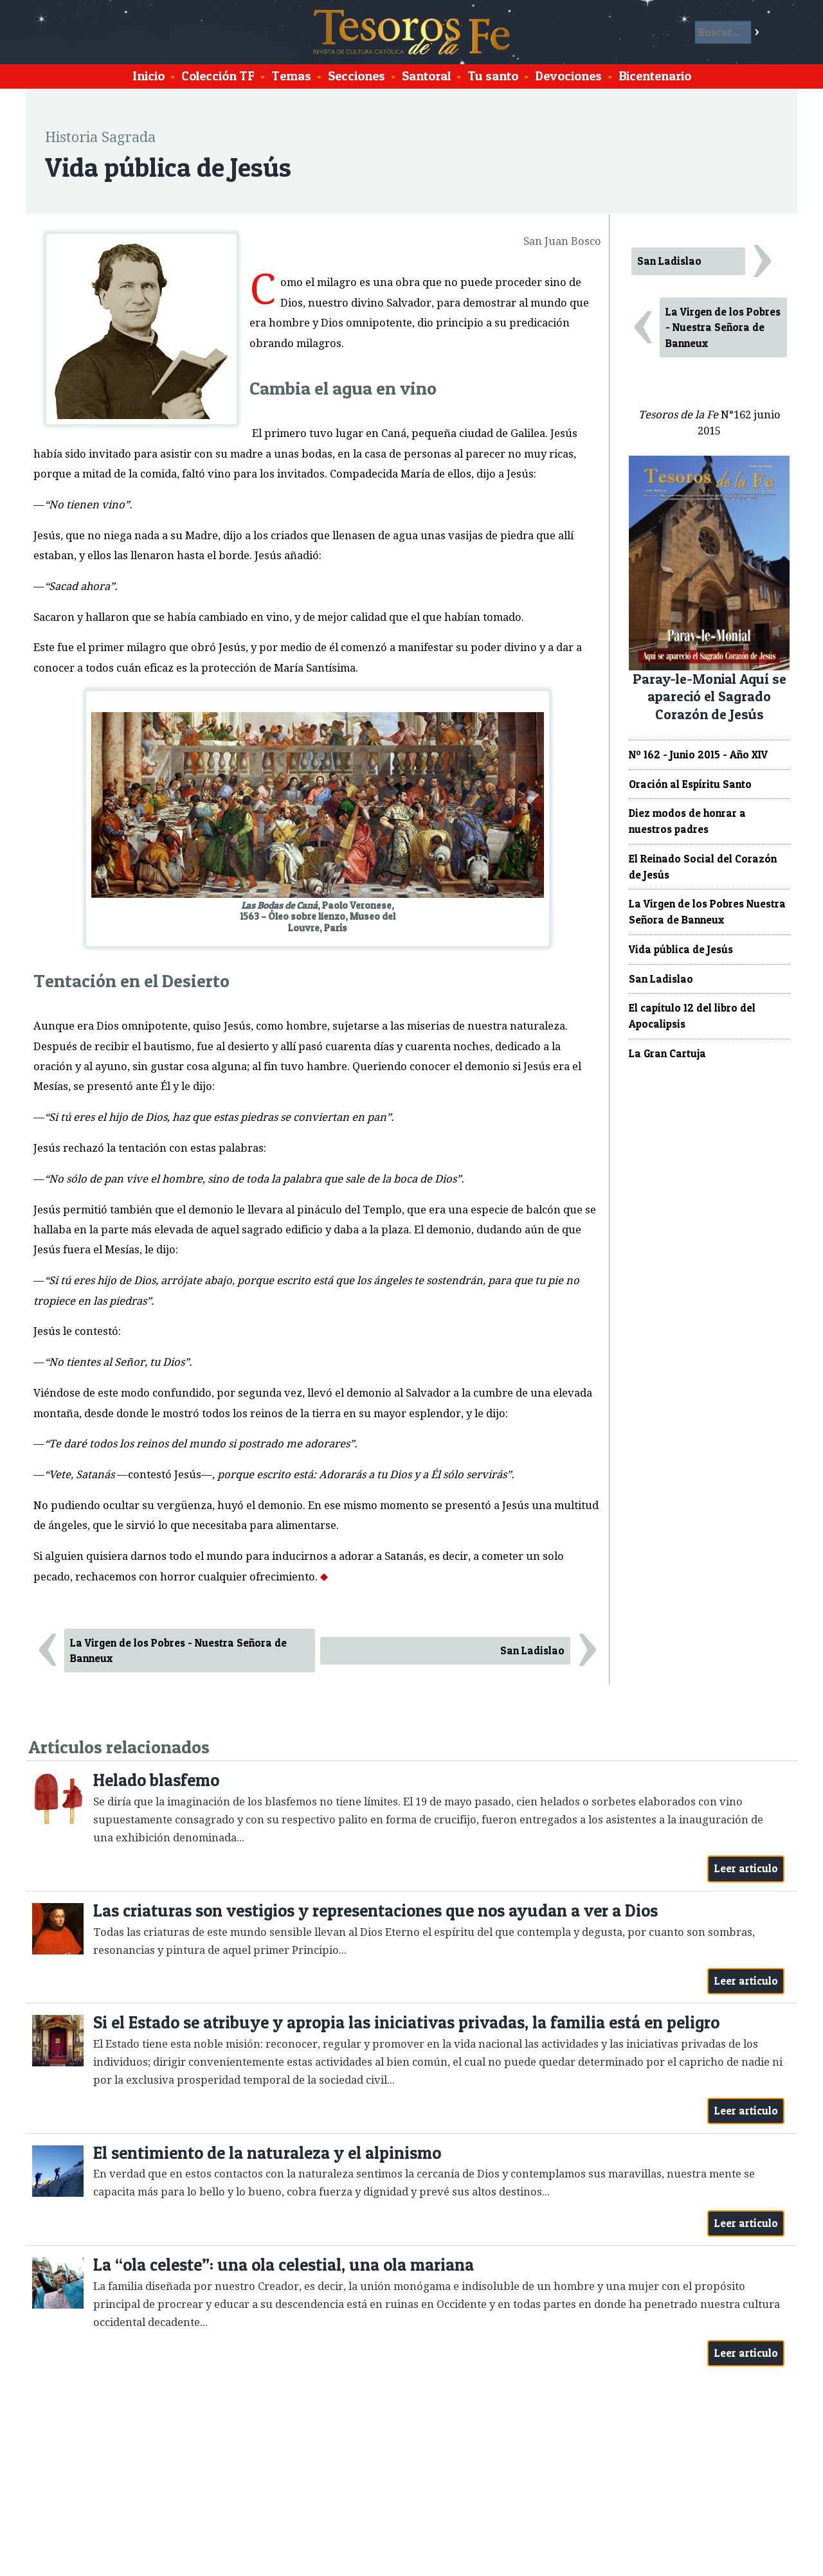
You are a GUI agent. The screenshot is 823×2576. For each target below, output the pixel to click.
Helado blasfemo (156, 1780)
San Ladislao (532, 1650)
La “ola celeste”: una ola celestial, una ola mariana (283, 2264)
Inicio (148, 76)
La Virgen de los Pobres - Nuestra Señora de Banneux (178, 1650)
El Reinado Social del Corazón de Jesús (703, 866)
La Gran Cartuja (667, 1053)
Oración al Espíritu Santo (690, 784)
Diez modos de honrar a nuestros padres (687, 821)
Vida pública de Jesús (681, 949)
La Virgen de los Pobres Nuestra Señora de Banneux (707, 911)
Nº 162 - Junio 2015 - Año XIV (698, 754)
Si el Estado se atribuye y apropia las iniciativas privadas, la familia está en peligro (406, 2022)
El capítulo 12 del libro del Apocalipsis (692, 1015)
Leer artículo (746, 1868)
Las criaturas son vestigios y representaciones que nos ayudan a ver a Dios (375, 1910)
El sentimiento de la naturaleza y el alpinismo (267, 2152)
